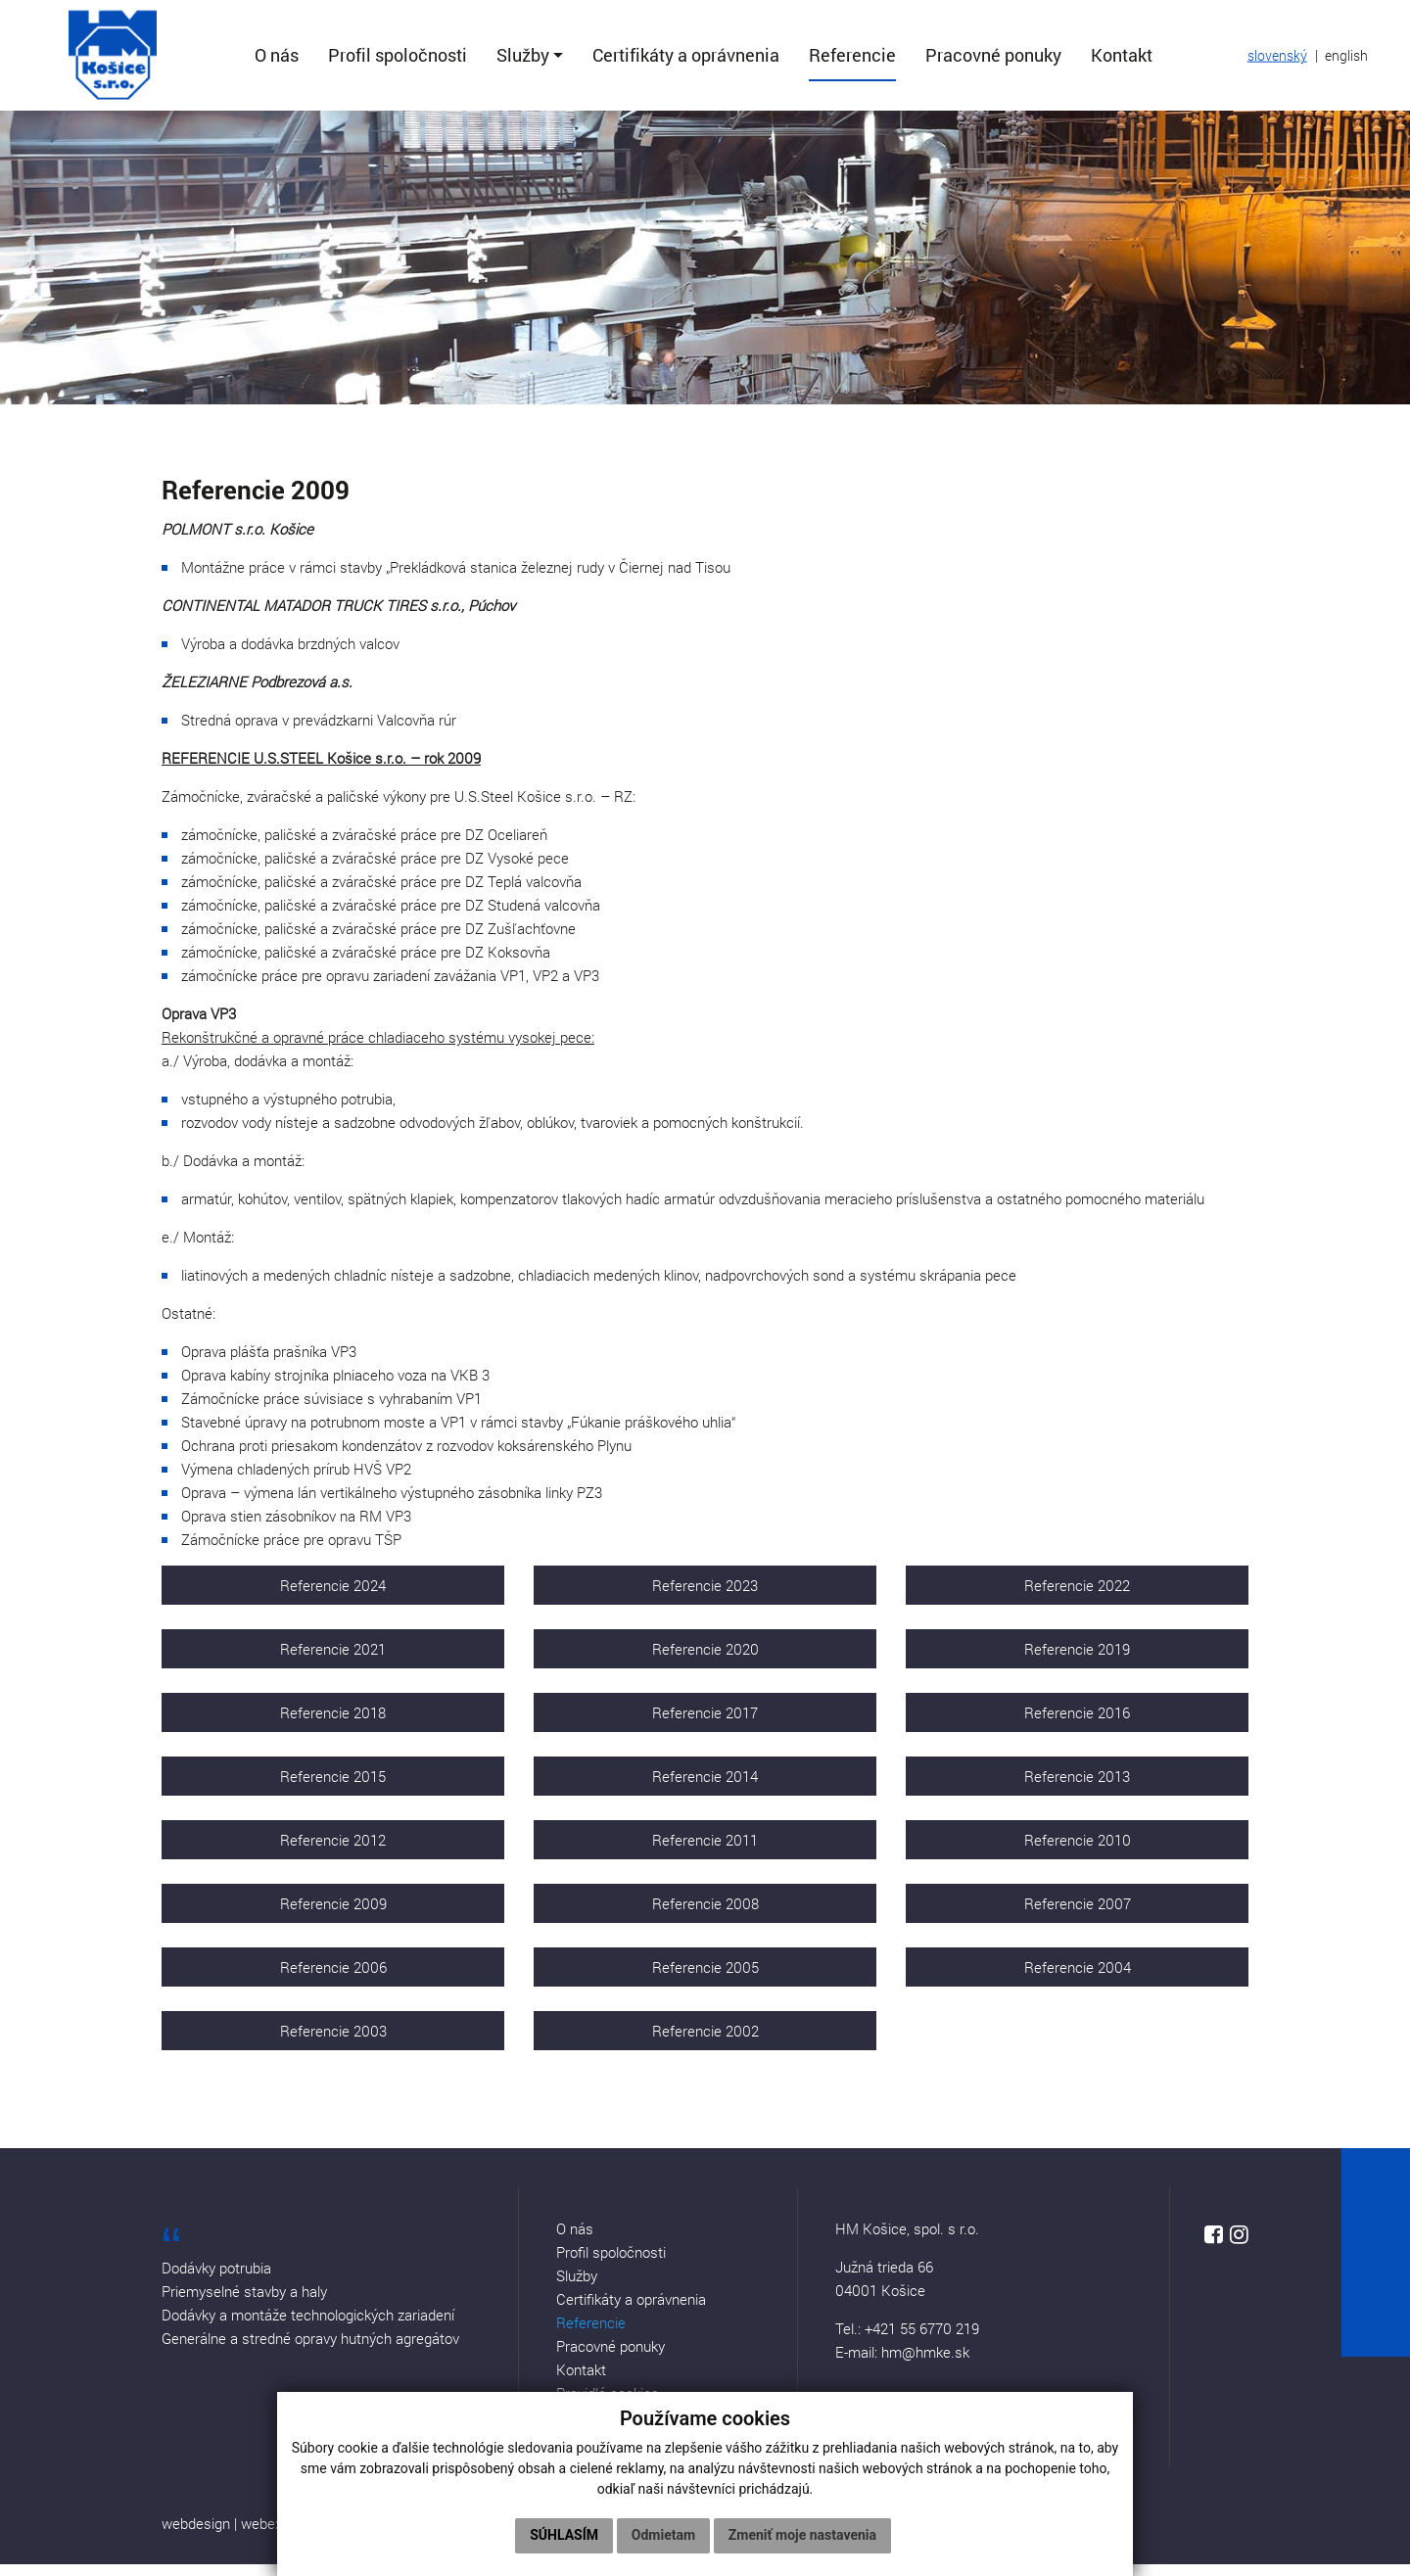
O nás (574, 2240)
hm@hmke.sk (925, 2363)
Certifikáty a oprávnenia (631, 2310)
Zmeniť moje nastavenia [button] (802, 2535)
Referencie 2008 (705, 1915)
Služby (576, 2287)
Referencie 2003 (333, 2042)
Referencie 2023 (705, 1597)
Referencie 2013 (1077, 1788)
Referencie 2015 (333, 1788)
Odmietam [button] (663, 2535)
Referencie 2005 (705, 1979)
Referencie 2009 (333, 1915)
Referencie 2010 (1077, 1851)
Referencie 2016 (1077, 1724)
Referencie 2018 (333, 1724)
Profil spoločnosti (611, 2263)
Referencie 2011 (705, 1851)
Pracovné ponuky (610, 2357)
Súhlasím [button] (564, 2535)
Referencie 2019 (1077, 1660)
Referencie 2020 (705, 1660)
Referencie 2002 (705, 2042)
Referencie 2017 (705, 1724)
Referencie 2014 (705, 1788)
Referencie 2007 (1077, 1915)
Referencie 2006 (333, 1979)
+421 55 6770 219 (922, 2340)
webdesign (196, 2535)
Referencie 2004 (1077, 1979)
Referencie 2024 (333, 1597)
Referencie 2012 (333, 1851)
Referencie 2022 (1077, 1597)
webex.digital (282, 2535)
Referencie (591, 2334)
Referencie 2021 (333, 1660)
